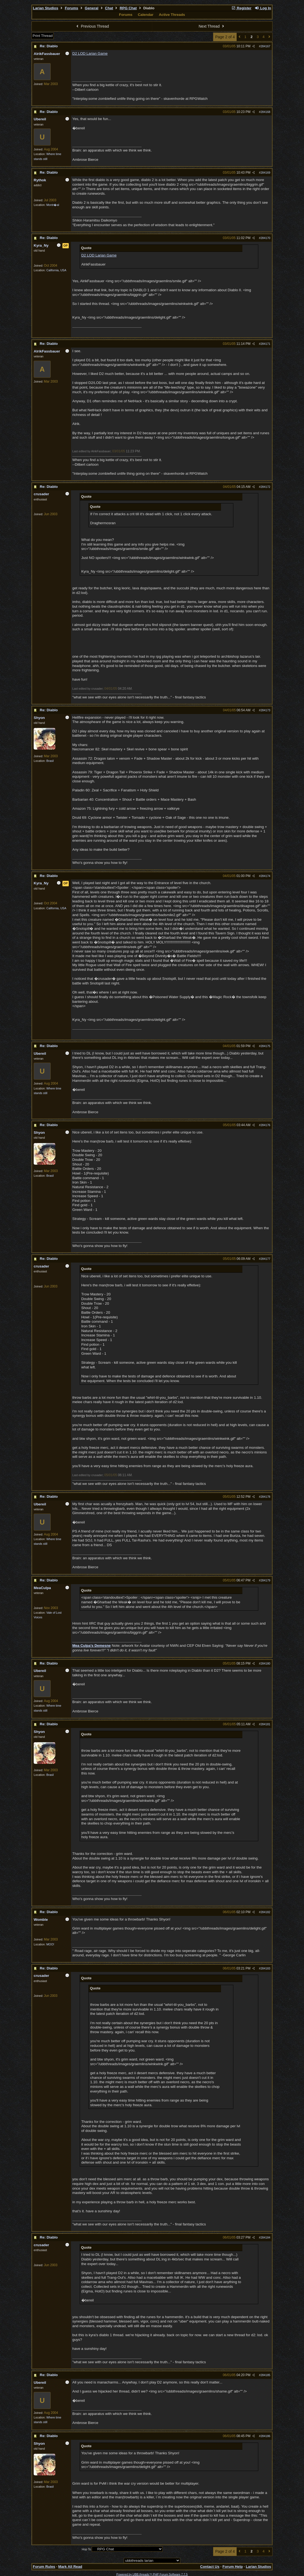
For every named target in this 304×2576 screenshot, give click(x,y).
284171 (265, 343)
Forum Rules (44, 2567)
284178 (265, 1496)
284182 (265, 1912)
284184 (265, 2237)
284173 (265, 710)
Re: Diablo (49, 46)
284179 (265, 1580)
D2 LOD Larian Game (90, 53)
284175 (265, 1046)
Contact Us (209, 2567)
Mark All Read (70, 2567)
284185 (265, 2375)
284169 (265, 172)
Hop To (86, 2549)
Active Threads (172, 15)
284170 (265, 238)
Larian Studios (45, 8)
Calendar (145, 15)
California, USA (56, 270)
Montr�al (52, 204)
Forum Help (232, 2567)
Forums (71, 8)
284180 (265, 1663)
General (92, 8)
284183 (265, 1968)
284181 (265, 1724)
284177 (265, 1258)
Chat (109, 8)
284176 (265, 1125)
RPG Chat (128, 8)
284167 (265, 46)
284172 (265, 486)
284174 (265, 876)
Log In (263, 8)
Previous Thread (92, 26)
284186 (265, 2436)
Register (241, 8)
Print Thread (43, 36)
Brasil (50, 760)
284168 (265, 111)
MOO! (50, 1944)
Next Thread (212, 26)
